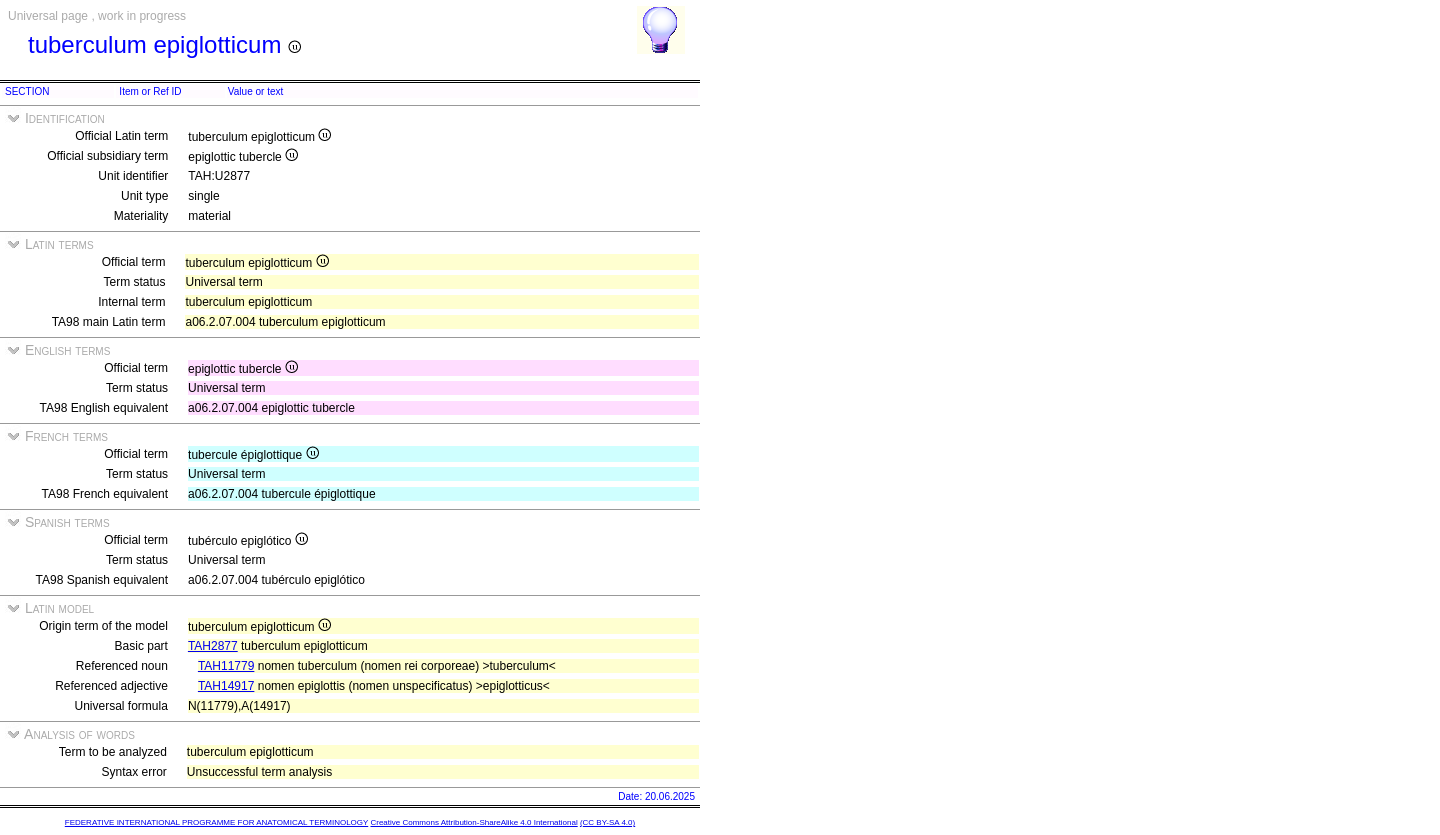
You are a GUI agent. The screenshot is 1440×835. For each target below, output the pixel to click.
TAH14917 (226, 686)
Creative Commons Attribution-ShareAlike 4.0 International (473, 822)
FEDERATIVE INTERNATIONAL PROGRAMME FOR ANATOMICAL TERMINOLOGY (216, 822)
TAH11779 (226, 666)
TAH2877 (213, 646)
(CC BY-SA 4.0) (607, 822)
